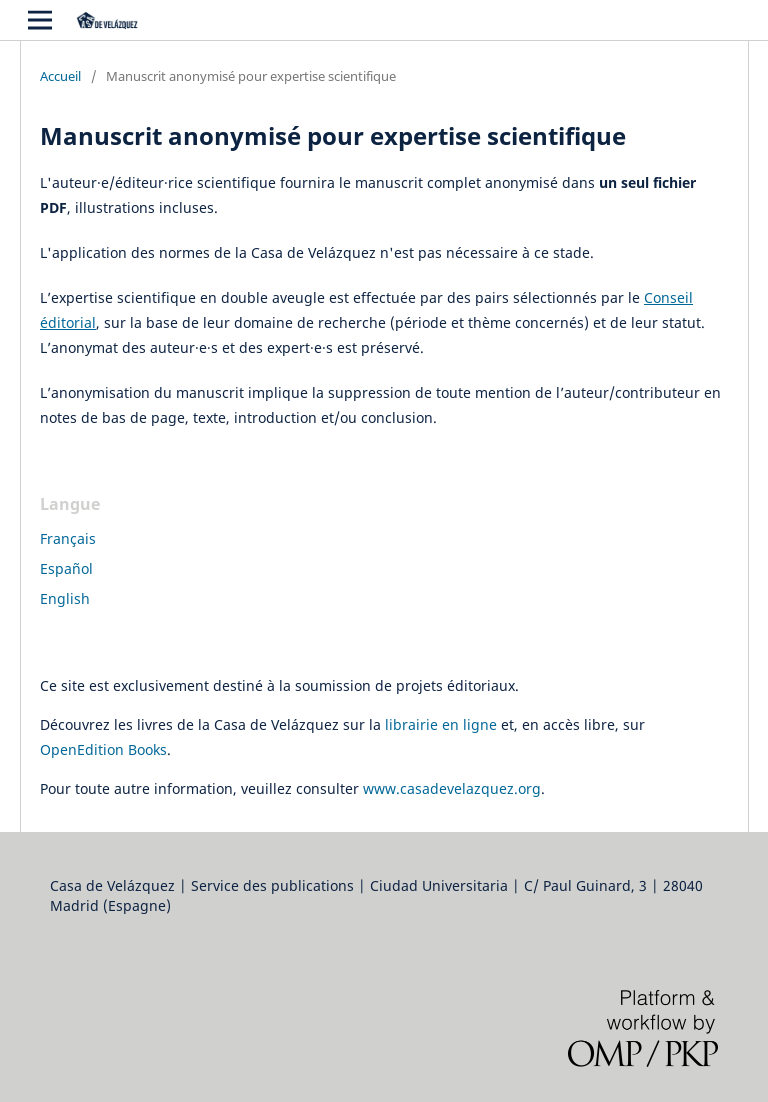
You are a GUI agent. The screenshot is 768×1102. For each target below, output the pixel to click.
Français (68, 538)
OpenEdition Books (103, 749)
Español (66, 568)
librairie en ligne (441, 724)
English (65, 598)
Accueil (60, 76)
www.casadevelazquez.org (452, 788)
